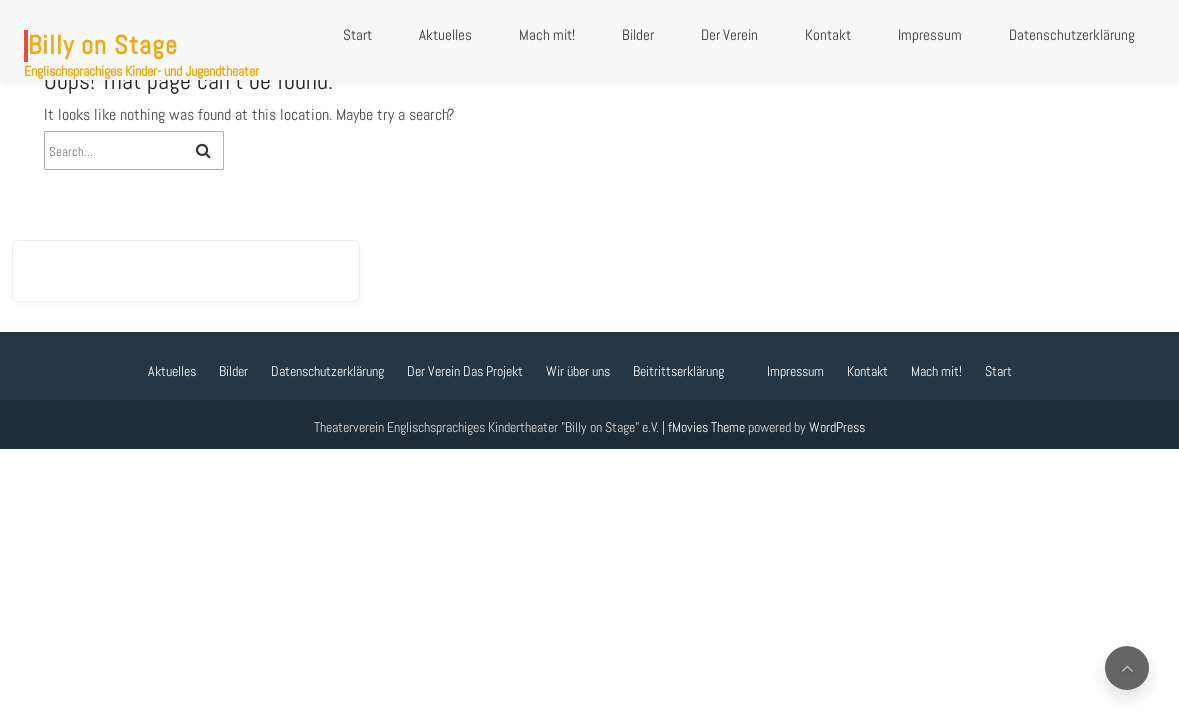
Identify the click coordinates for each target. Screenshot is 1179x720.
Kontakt (828, 34)
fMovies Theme (706, 427)
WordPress (837, 427)
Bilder (638, 34)
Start (357, 34)
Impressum (930, 34)
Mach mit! (547, 34)
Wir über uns (578, 371)
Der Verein (729, 34)
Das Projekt (493, 371)
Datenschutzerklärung (1072, 34)
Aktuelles (445, 34)
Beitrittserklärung (678, 371)
